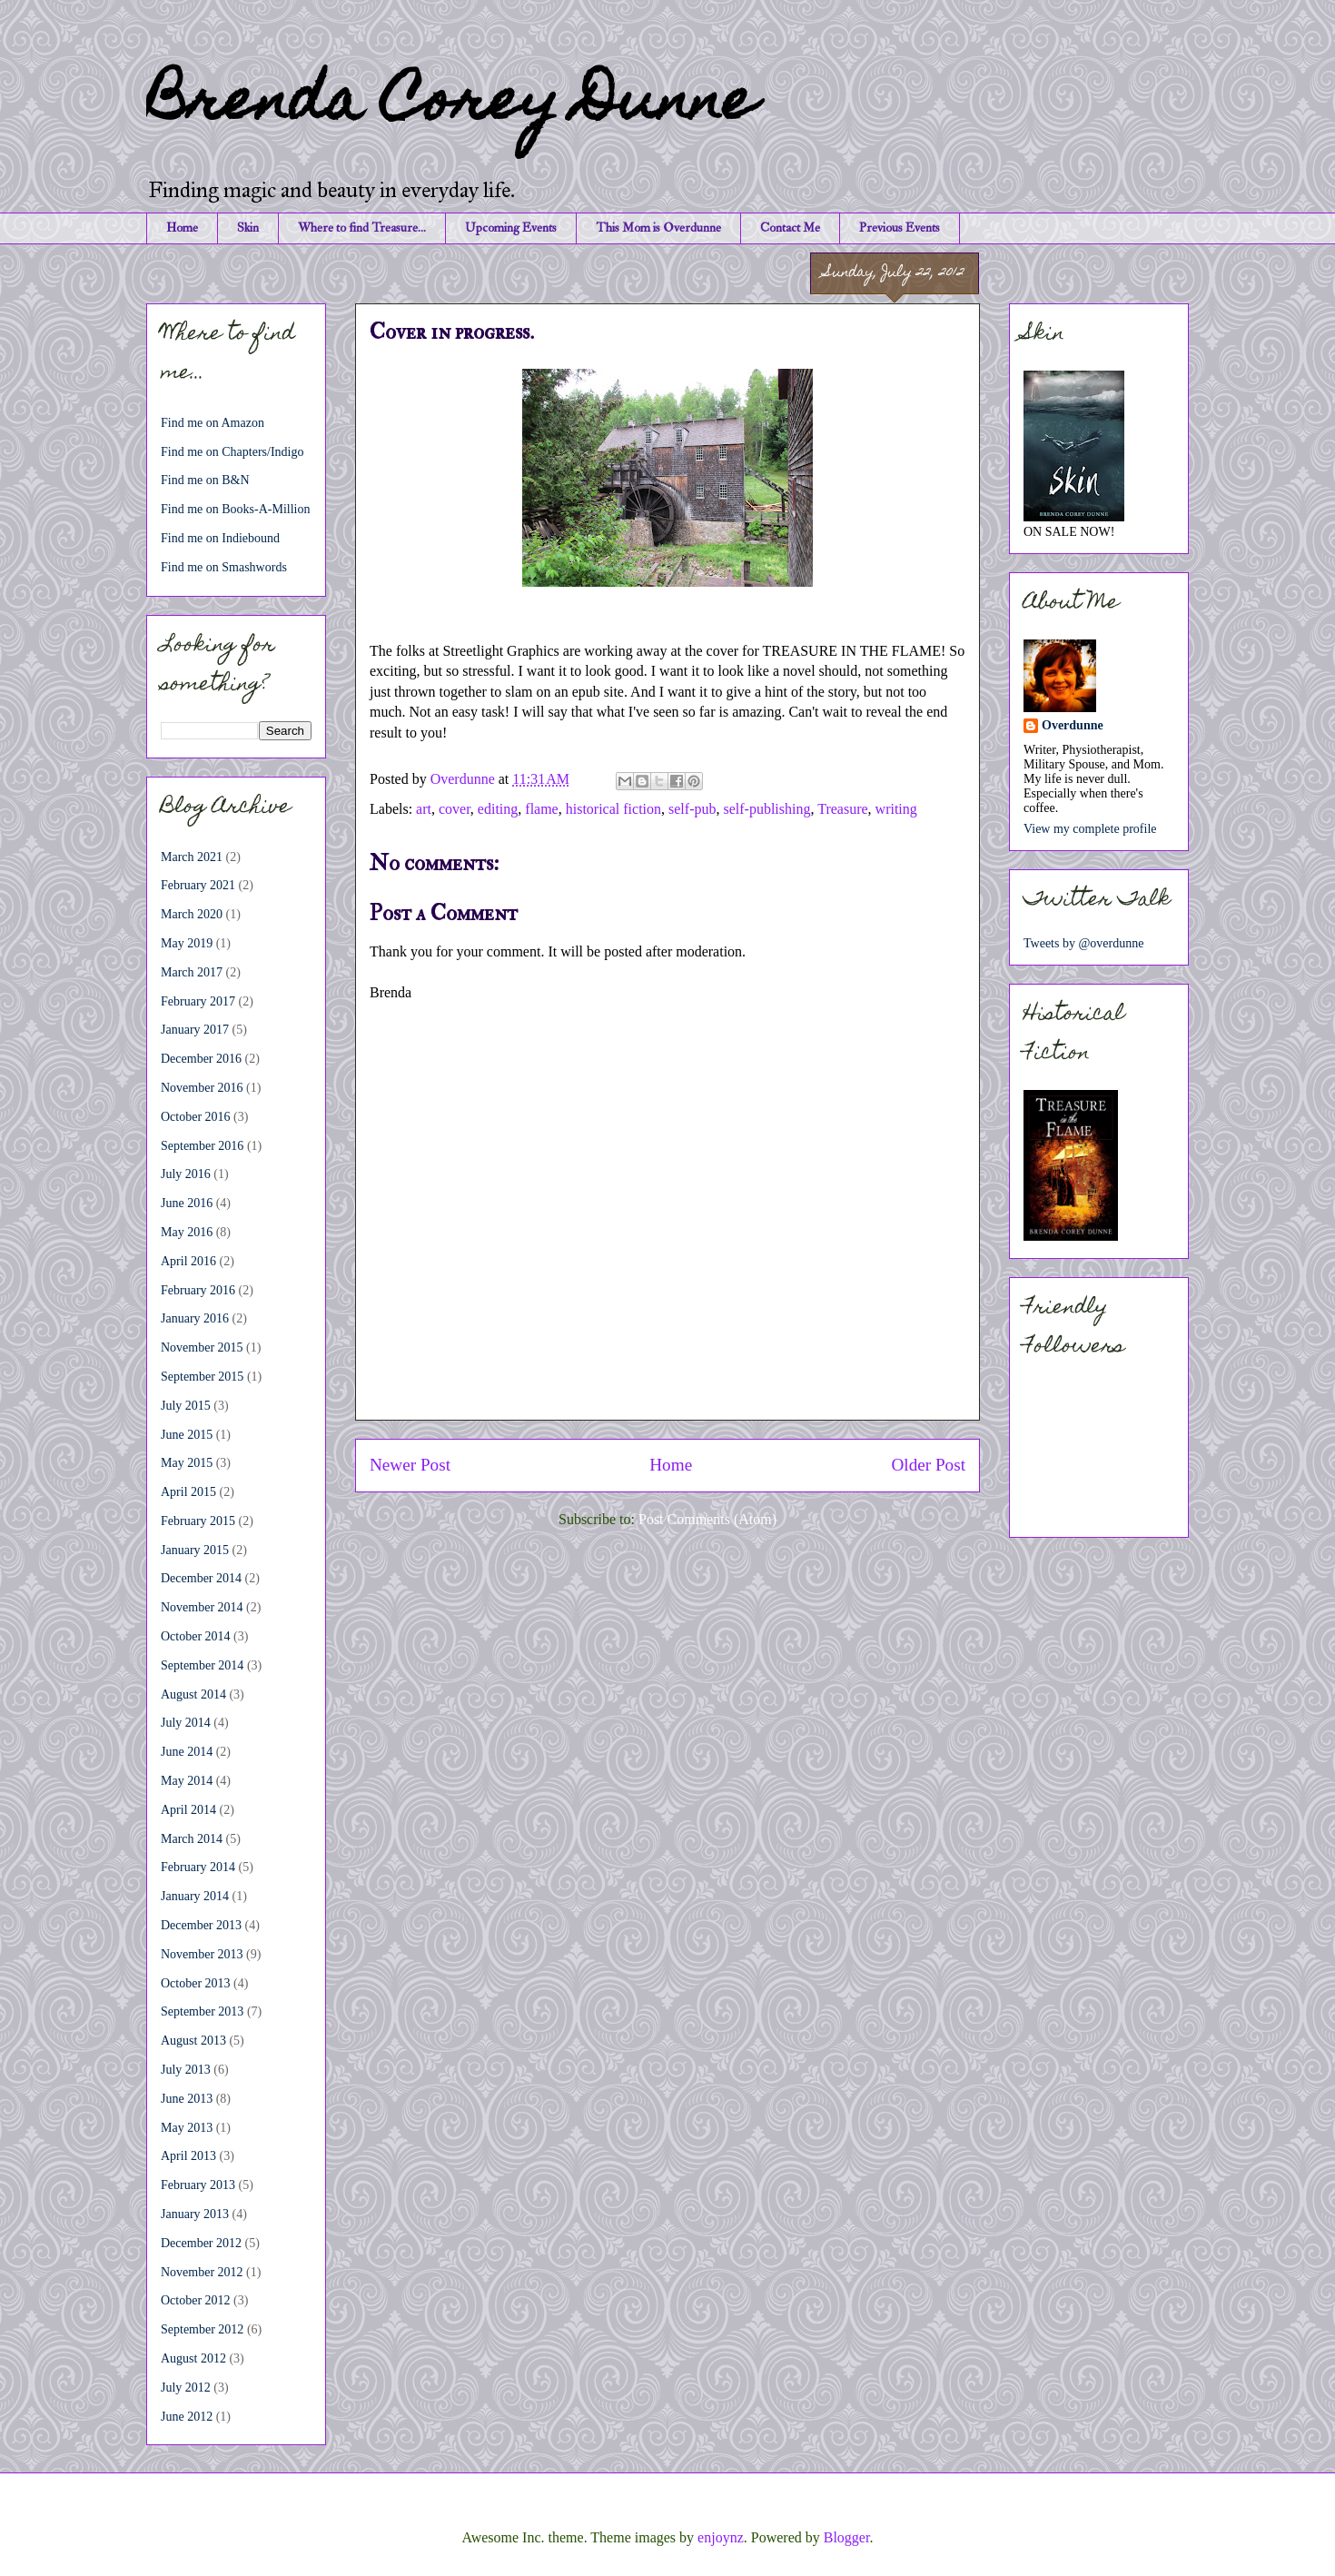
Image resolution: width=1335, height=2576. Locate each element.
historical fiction (613, 809)
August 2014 (193, 1694)
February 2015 (198, 1521)
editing (498, 809)
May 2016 (187, 1232)
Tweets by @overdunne (1083, 943)
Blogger (847, 2537)
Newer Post (410, 1464)
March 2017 (191, 972)
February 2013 (198, 2185)
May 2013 (187, 2128)
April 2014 (188, 1810)
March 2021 (191, 857)
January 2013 (195, 2214)
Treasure (842, 809)
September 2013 (202, 2011)
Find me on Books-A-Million (236, 509)
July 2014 (186, 1722)
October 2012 (196, 2300)
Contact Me (790, 227)
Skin (248, 227)
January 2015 (195, 1550)
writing (896, 809)
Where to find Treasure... (362, 227)
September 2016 (202, 1146)
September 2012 (202, 2329)
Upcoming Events (511, 227)
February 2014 (198, 1867)
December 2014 (201, 1578)
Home (182, 227)
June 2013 (187, 2098)
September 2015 (202, 1376)
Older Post (928, 1464)
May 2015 (187, 1463)
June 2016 (187, 1203)
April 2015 (188, 1492)
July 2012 (186, 2387)
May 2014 (187, 1781)
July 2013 (186, 2069)
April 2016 (188, 1261)
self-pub (692, 809)
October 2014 (196, 1636)
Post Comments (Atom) (707, 1519)
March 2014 (191, 1839)
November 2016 (202, 1088)
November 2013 (202, 1954)
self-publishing (766, 809)
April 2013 (188, 2156)
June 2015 (187, 1435)
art (423, 809)
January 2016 (195, 1318)
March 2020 (191, 914)
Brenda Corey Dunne (451, 105)
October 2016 (196, 1117)
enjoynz (720, 2537)
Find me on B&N (205, 480)
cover (454, 809)
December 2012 (201, 2243)
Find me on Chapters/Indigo (232, 452)
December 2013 (201, 1925)
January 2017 (195, 1029)
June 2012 (187, 2416)
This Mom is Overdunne (658, 227)
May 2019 (187, 943)
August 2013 (193, 2040)
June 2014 (187, 1752)
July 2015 (186, 1405)
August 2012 (193, 2358)
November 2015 (202, 1347)
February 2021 (198, 885)
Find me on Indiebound (220, 538)
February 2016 (198, 1290)
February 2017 (198, 1001)
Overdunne (1072, 725)
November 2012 (202, 2272)
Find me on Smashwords (224, 567)
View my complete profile (1090, 829)
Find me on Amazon (212, 423)
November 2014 (202, 1607)
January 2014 (195, 1896)
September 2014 (202, 1665)
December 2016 (201, 1058)
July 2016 (186, 1174)
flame (541, 809)
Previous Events (899, 227)
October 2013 (196, 1983)
